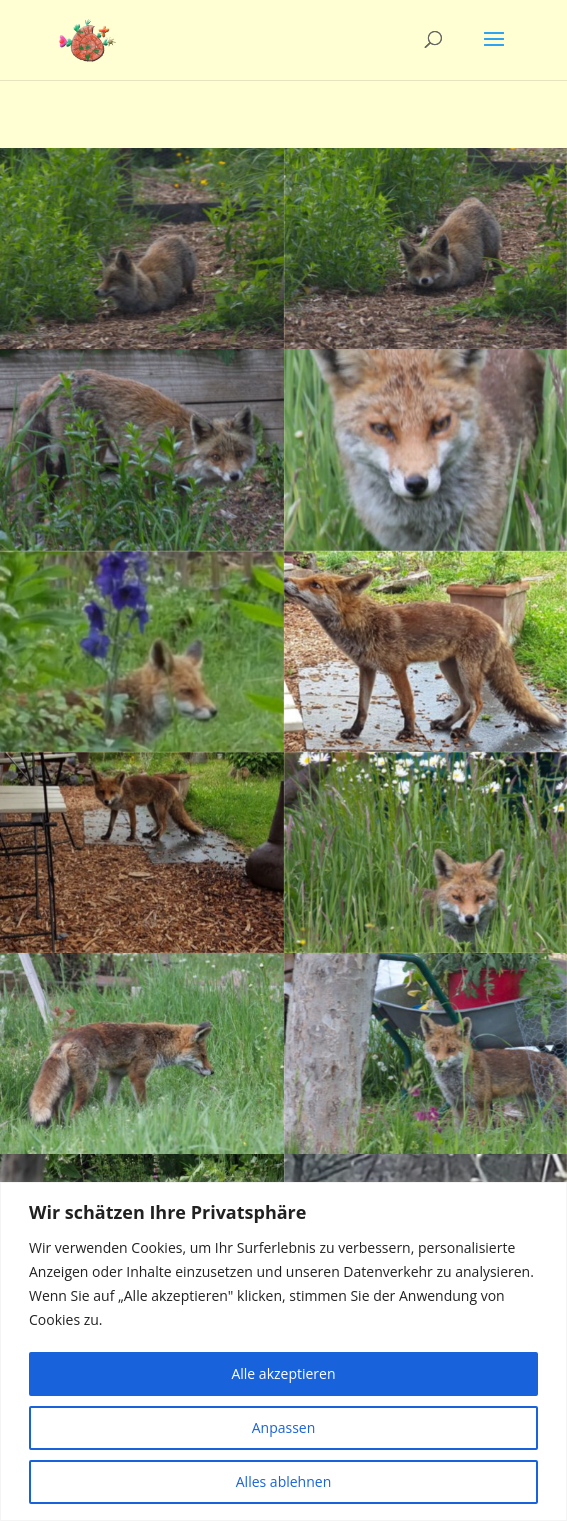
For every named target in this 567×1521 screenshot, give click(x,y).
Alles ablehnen (283, 1481)
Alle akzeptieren (283, 1373)
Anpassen (284, 1427)
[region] (283, 1351)
